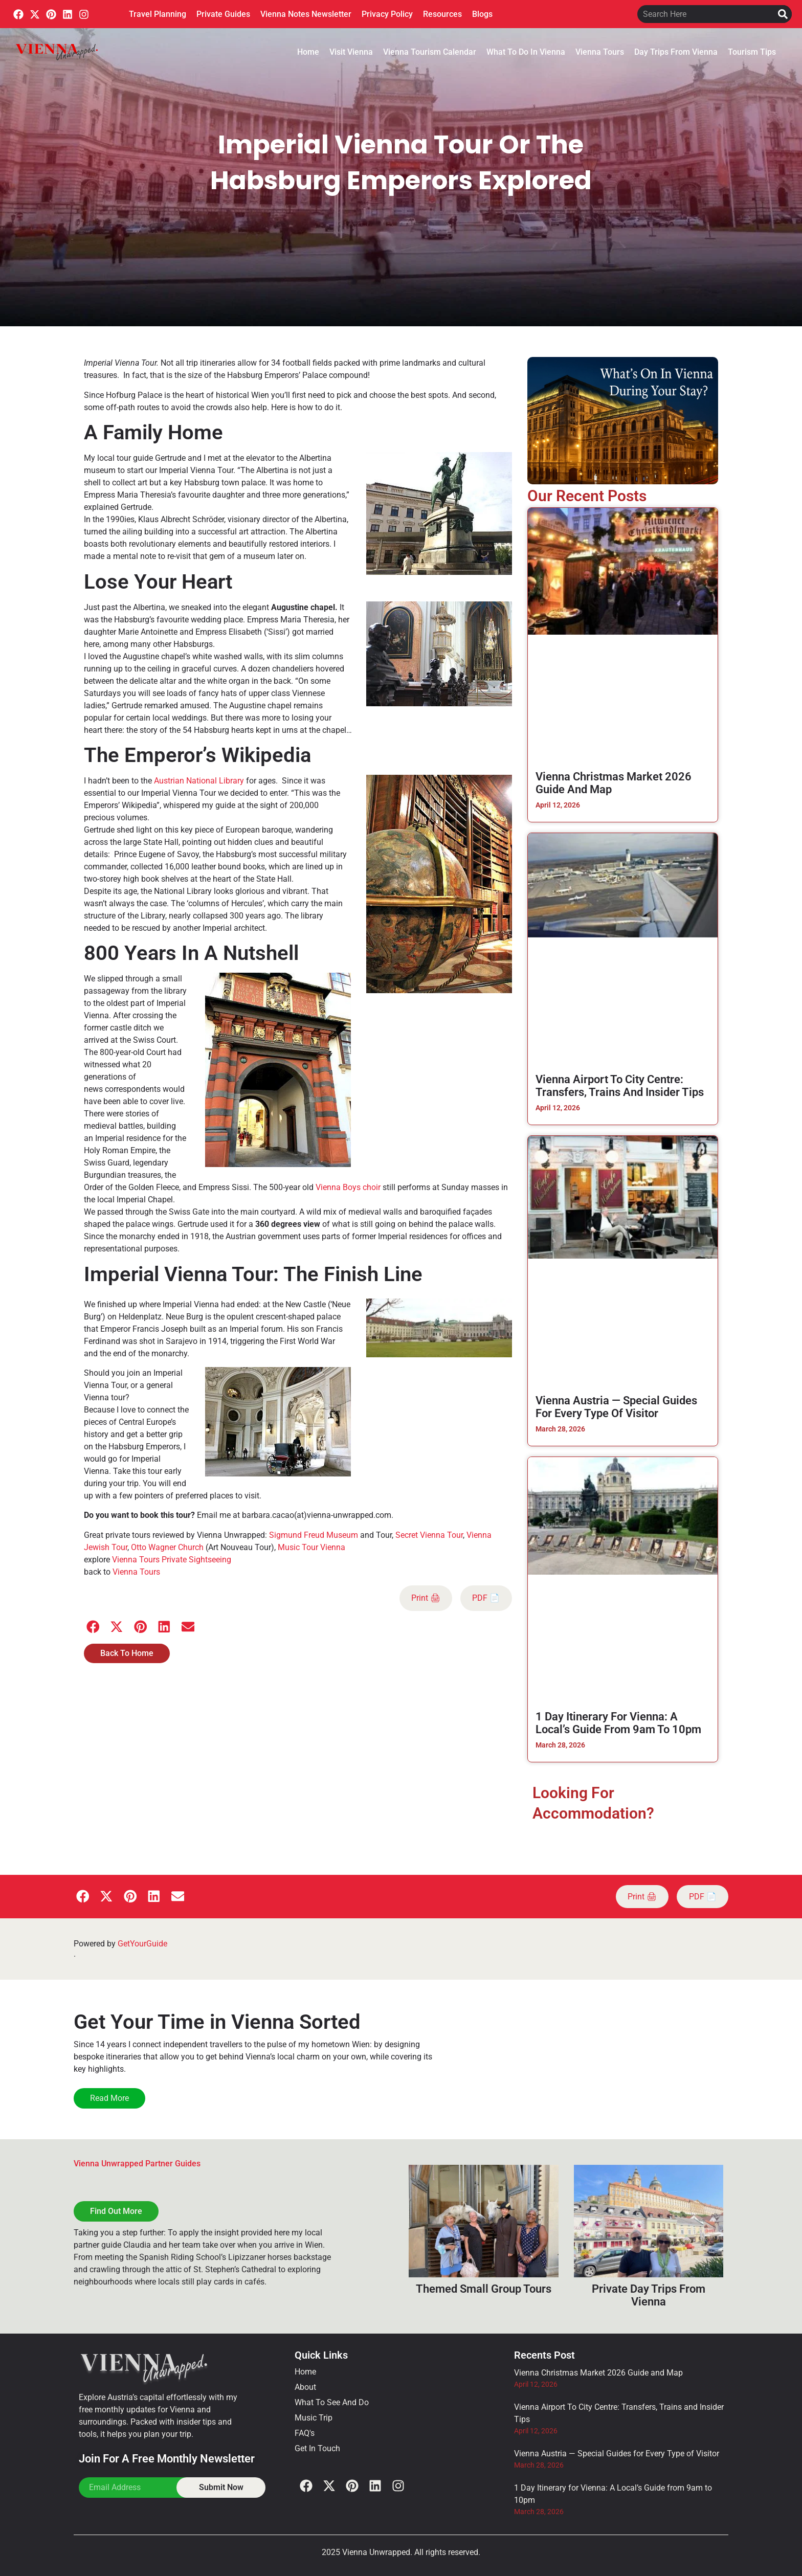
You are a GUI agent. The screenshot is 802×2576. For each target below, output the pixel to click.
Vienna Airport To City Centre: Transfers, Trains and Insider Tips (620, 1086)
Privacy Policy (387, 14)
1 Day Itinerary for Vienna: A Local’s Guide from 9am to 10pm (618, 1723)
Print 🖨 (425, 1598)
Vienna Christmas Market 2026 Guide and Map (598, 2373)
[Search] (783, 14)
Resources (442, 14)
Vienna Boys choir (348, 1187)
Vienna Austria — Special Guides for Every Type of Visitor (616, 1407)
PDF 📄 (486, 1598)
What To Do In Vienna (525, 52)
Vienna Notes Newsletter (305, 14)
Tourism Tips (752, 52)
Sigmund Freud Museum (313, 1535)
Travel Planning (157, 14)
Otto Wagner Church (167, 1547)
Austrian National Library (199, 781)
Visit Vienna (351, 52)
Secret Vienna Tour (429, 1535)
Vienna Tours (599, 52)
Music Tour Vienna (311, 1547)
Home (308, 52)
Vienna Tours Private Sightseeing (171, 1559)
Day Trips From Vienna (676, 52)
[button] (93, 1627)
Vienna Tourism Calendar (429, 52)
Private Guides (223, 14)
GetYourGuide (142, 1943)
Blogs (482, 14)
